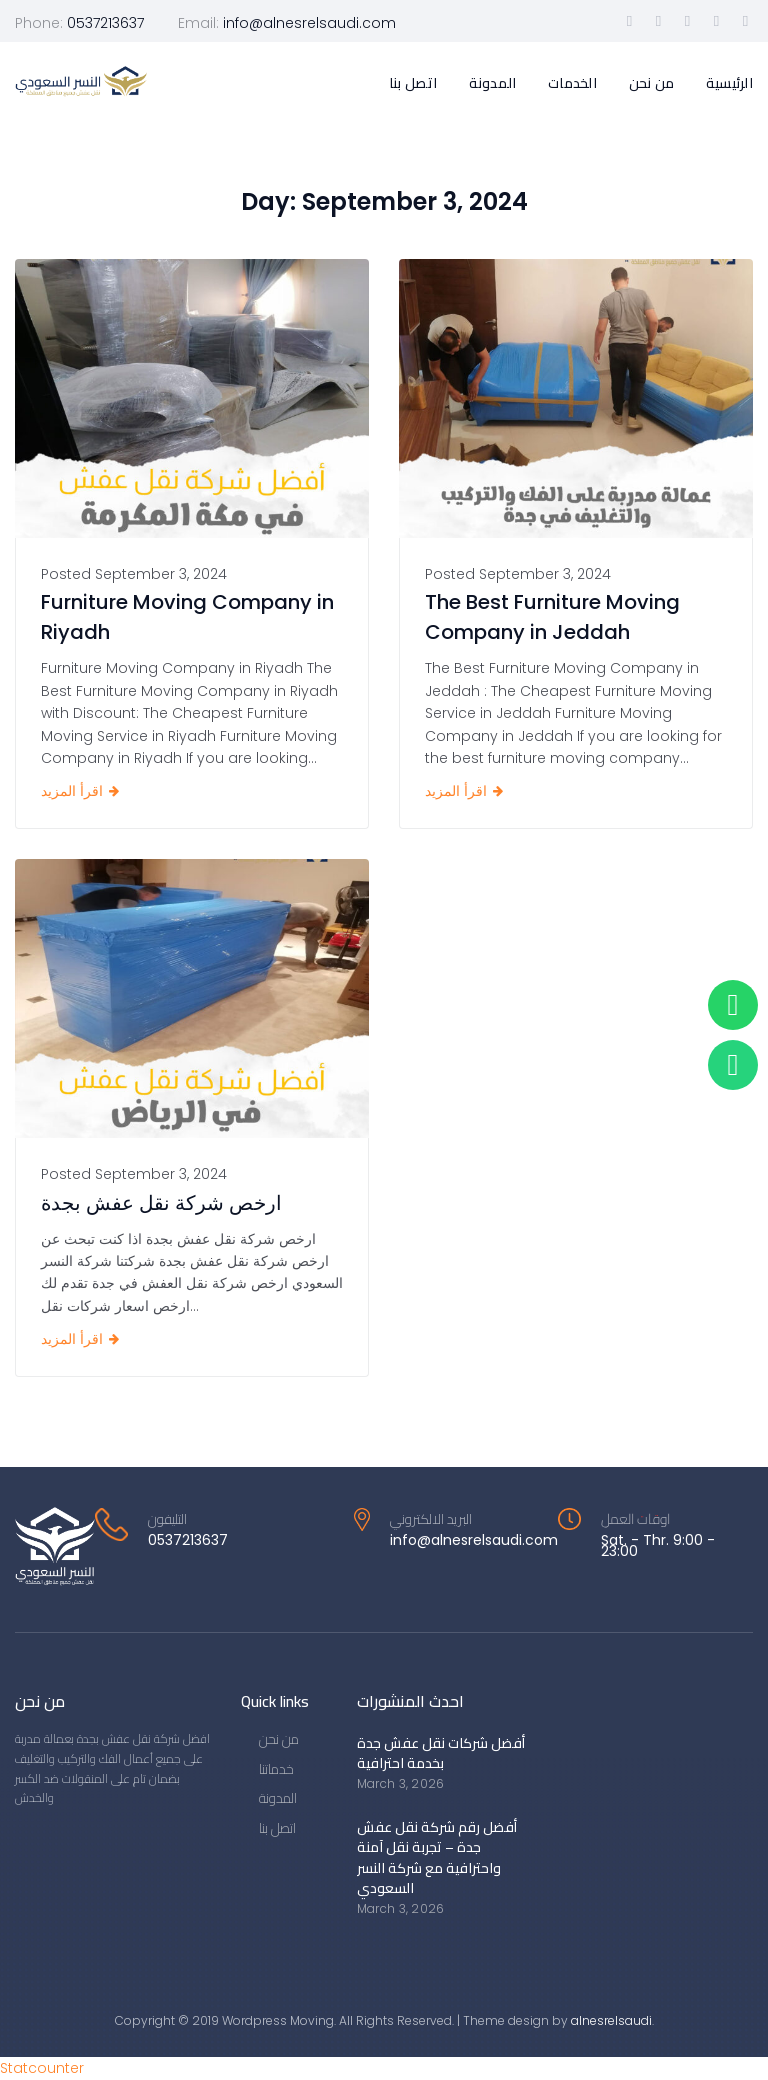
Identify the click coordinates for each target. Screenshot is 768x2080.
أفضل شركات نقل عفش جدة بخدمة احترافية (441, 1753)
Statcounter (42, 2068)
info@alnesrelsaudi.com (309, 23)
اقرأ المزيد (72, 791)
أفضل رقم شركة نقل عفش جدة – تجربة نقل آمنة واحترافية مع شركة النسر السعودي (437, 1857)
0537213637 (105, 23)
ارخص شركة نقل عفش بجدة (161, 1203)
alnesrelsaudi (611, 2020)
